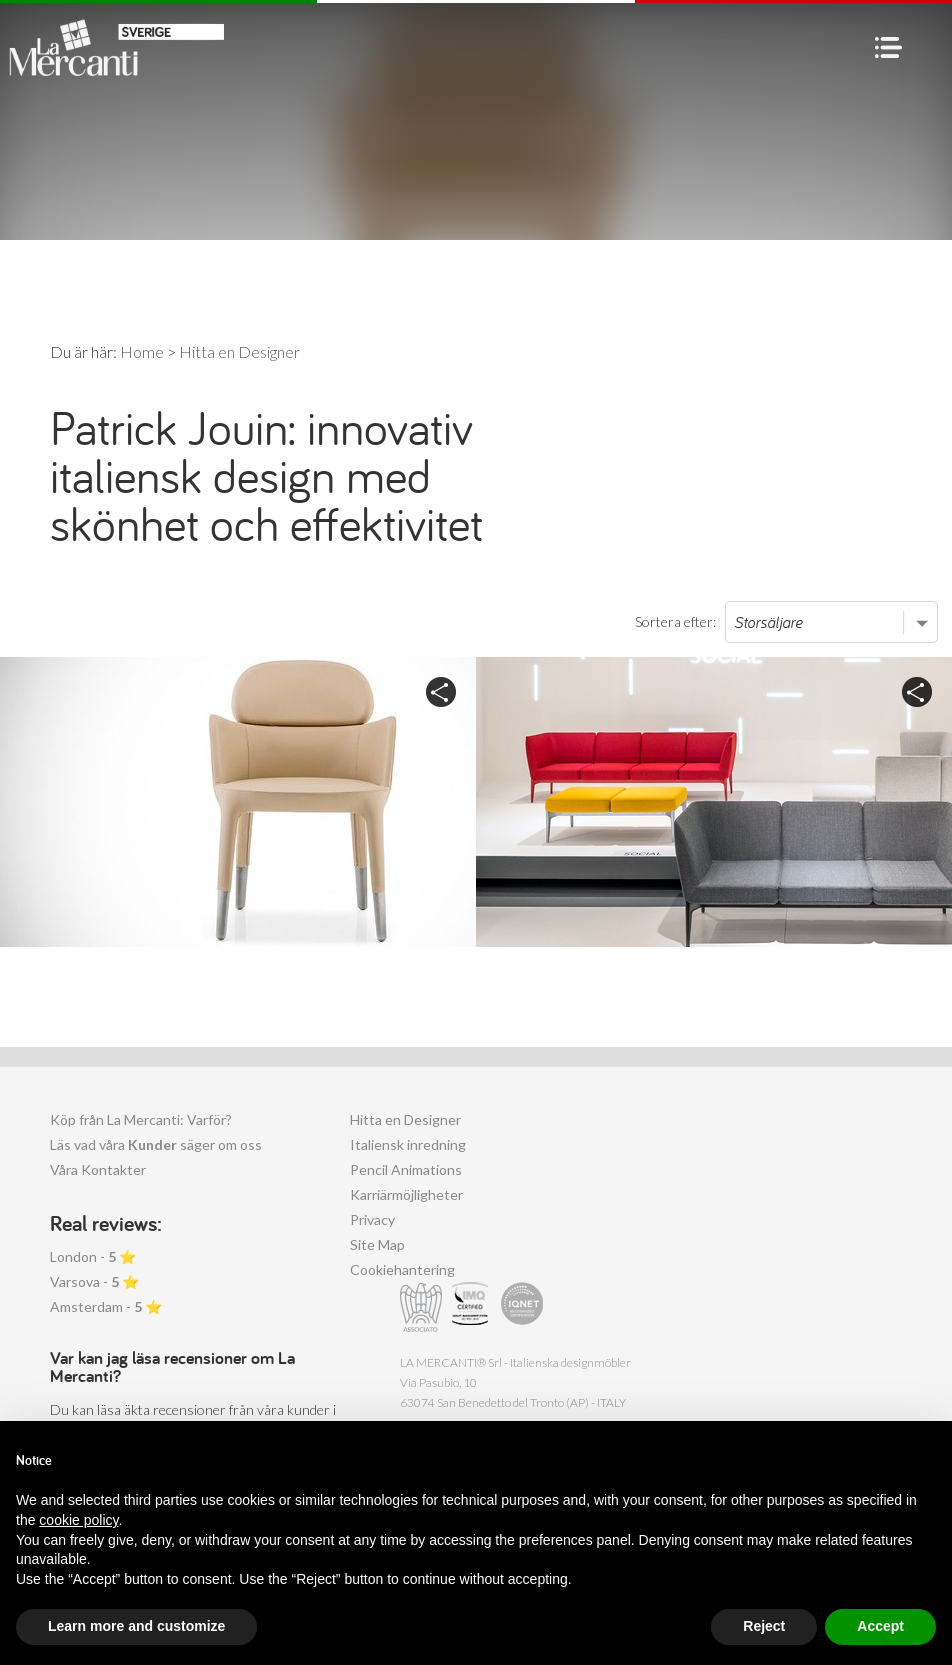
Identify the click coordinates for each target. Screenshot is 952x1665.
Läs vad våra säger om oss (156, 1144)
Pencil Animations (406, 1169)
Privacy (372, 1219)
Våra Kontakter (98, 1169)
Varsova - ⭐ (94, 1281)
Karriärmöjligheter (406, 1194)
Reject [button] (764, 1626)
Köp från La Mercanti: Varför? (141, 1119)
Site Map (377, 1244)
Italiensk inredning (408, 1144)
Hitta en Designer (405, 1119)
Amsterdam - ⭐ (106, 1306)
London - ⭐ (93, 1256)
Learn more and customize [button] (136, 1626)
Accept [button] (880, 1626)
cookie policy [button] (78, 1520)
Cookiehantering (402, 1269)
